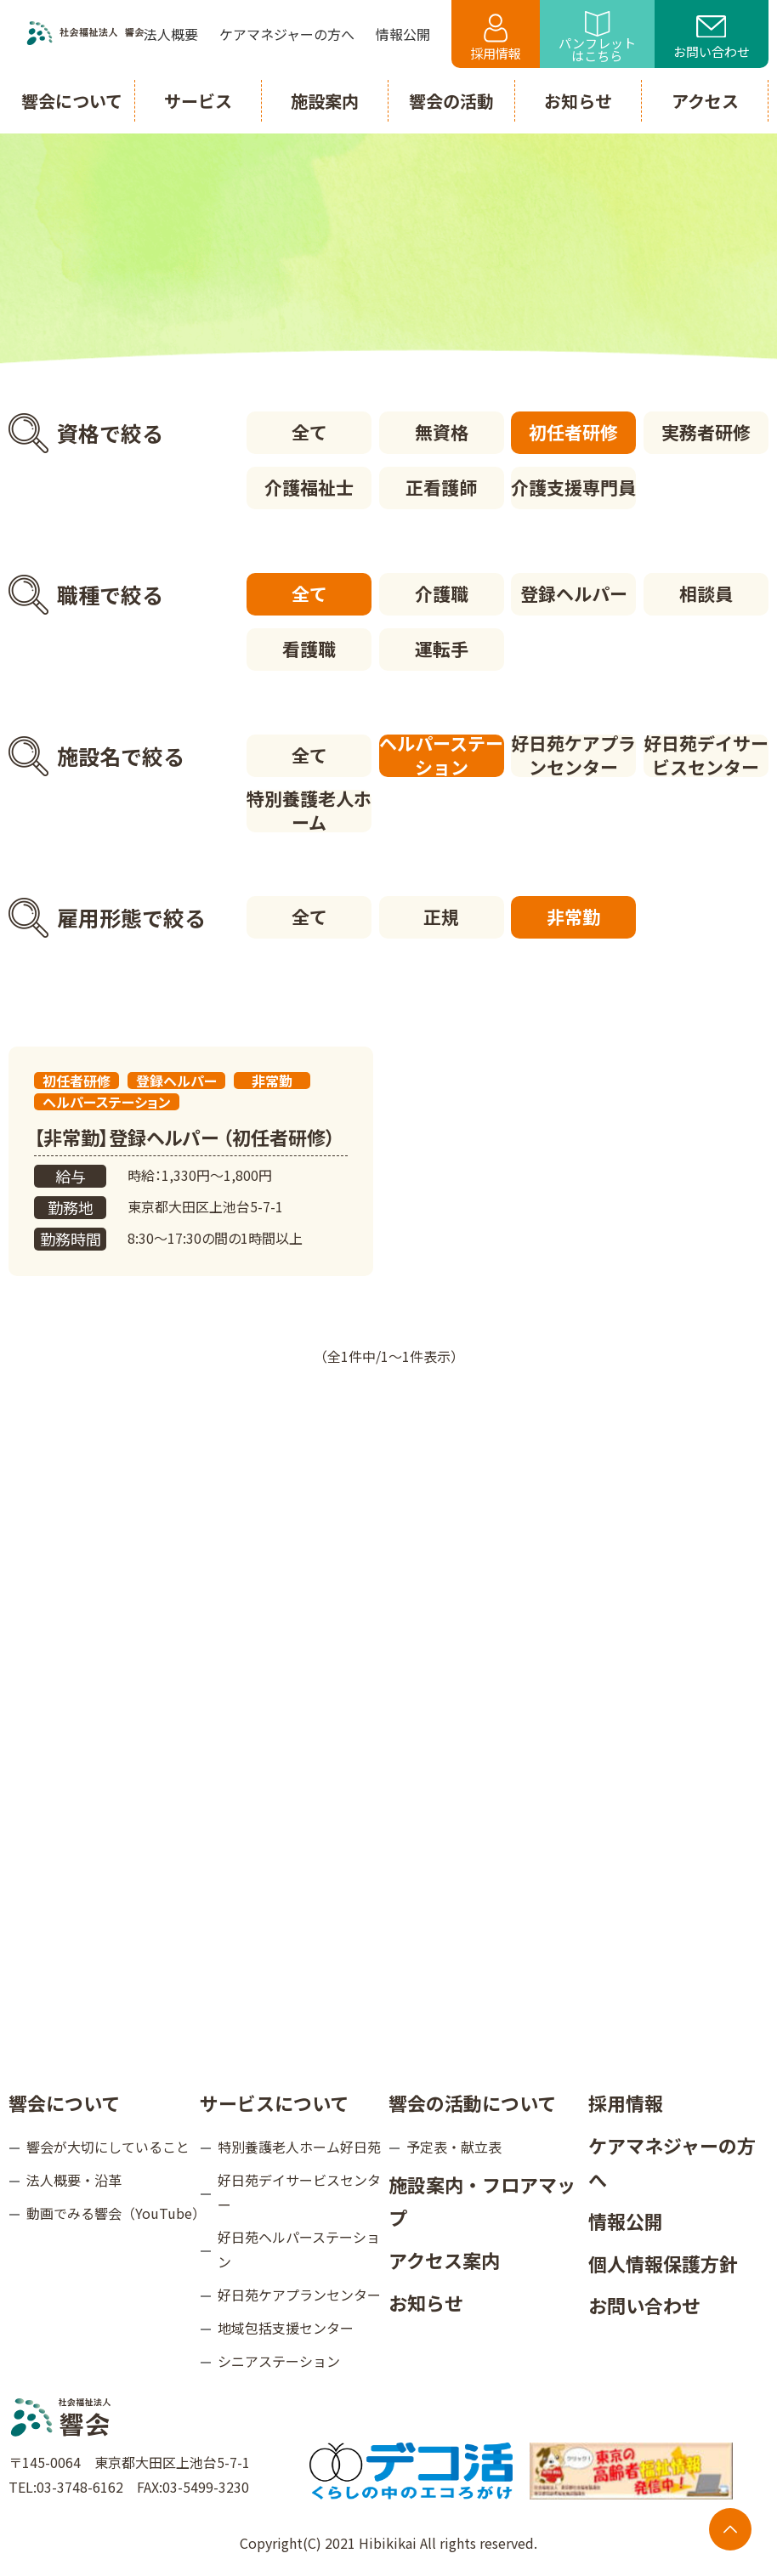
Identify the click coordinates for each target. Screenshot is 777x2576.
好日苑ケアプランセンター (573, 756)
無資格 (441, 432)
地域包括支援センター (286, 2328)
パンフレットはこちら (597, 38)
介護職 (441, 593)
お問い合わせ (711, 38)
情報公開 (625, 2220)
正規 (441, 916)
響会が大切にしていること (108, 2146)
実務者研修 (706, 432)
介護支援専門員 (573, 487)
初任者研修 (573, 432)
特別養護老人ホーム (309, 811)
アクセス (705, 100)
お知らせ (425, 2302)
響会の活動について (472, 2102)
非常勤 (573, 916)
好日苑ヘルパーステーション (299, 2249)
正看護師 (441, 487)
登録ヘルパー (573, 593)
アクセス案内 (444, 2259)
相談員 (706, 593)
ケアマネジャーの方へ (672, 2162)
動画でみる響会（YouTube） (113, 2213)
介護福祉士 (309, 487)
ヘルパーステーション (441, 756)
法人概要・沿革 (74, 2180)
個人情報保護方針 (663, 2263)
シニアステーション (279, 2361)
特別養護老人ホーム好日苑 (299, 2146)
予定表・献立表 (454, 2146)
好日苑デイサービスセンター (706, 756)
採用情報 (495, 38)
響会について (64, 2102)
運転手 (441, 648)
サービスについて (274, 2102)
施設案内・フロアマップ (482, 2201)
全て (309, 432)
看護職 (309, 648)
